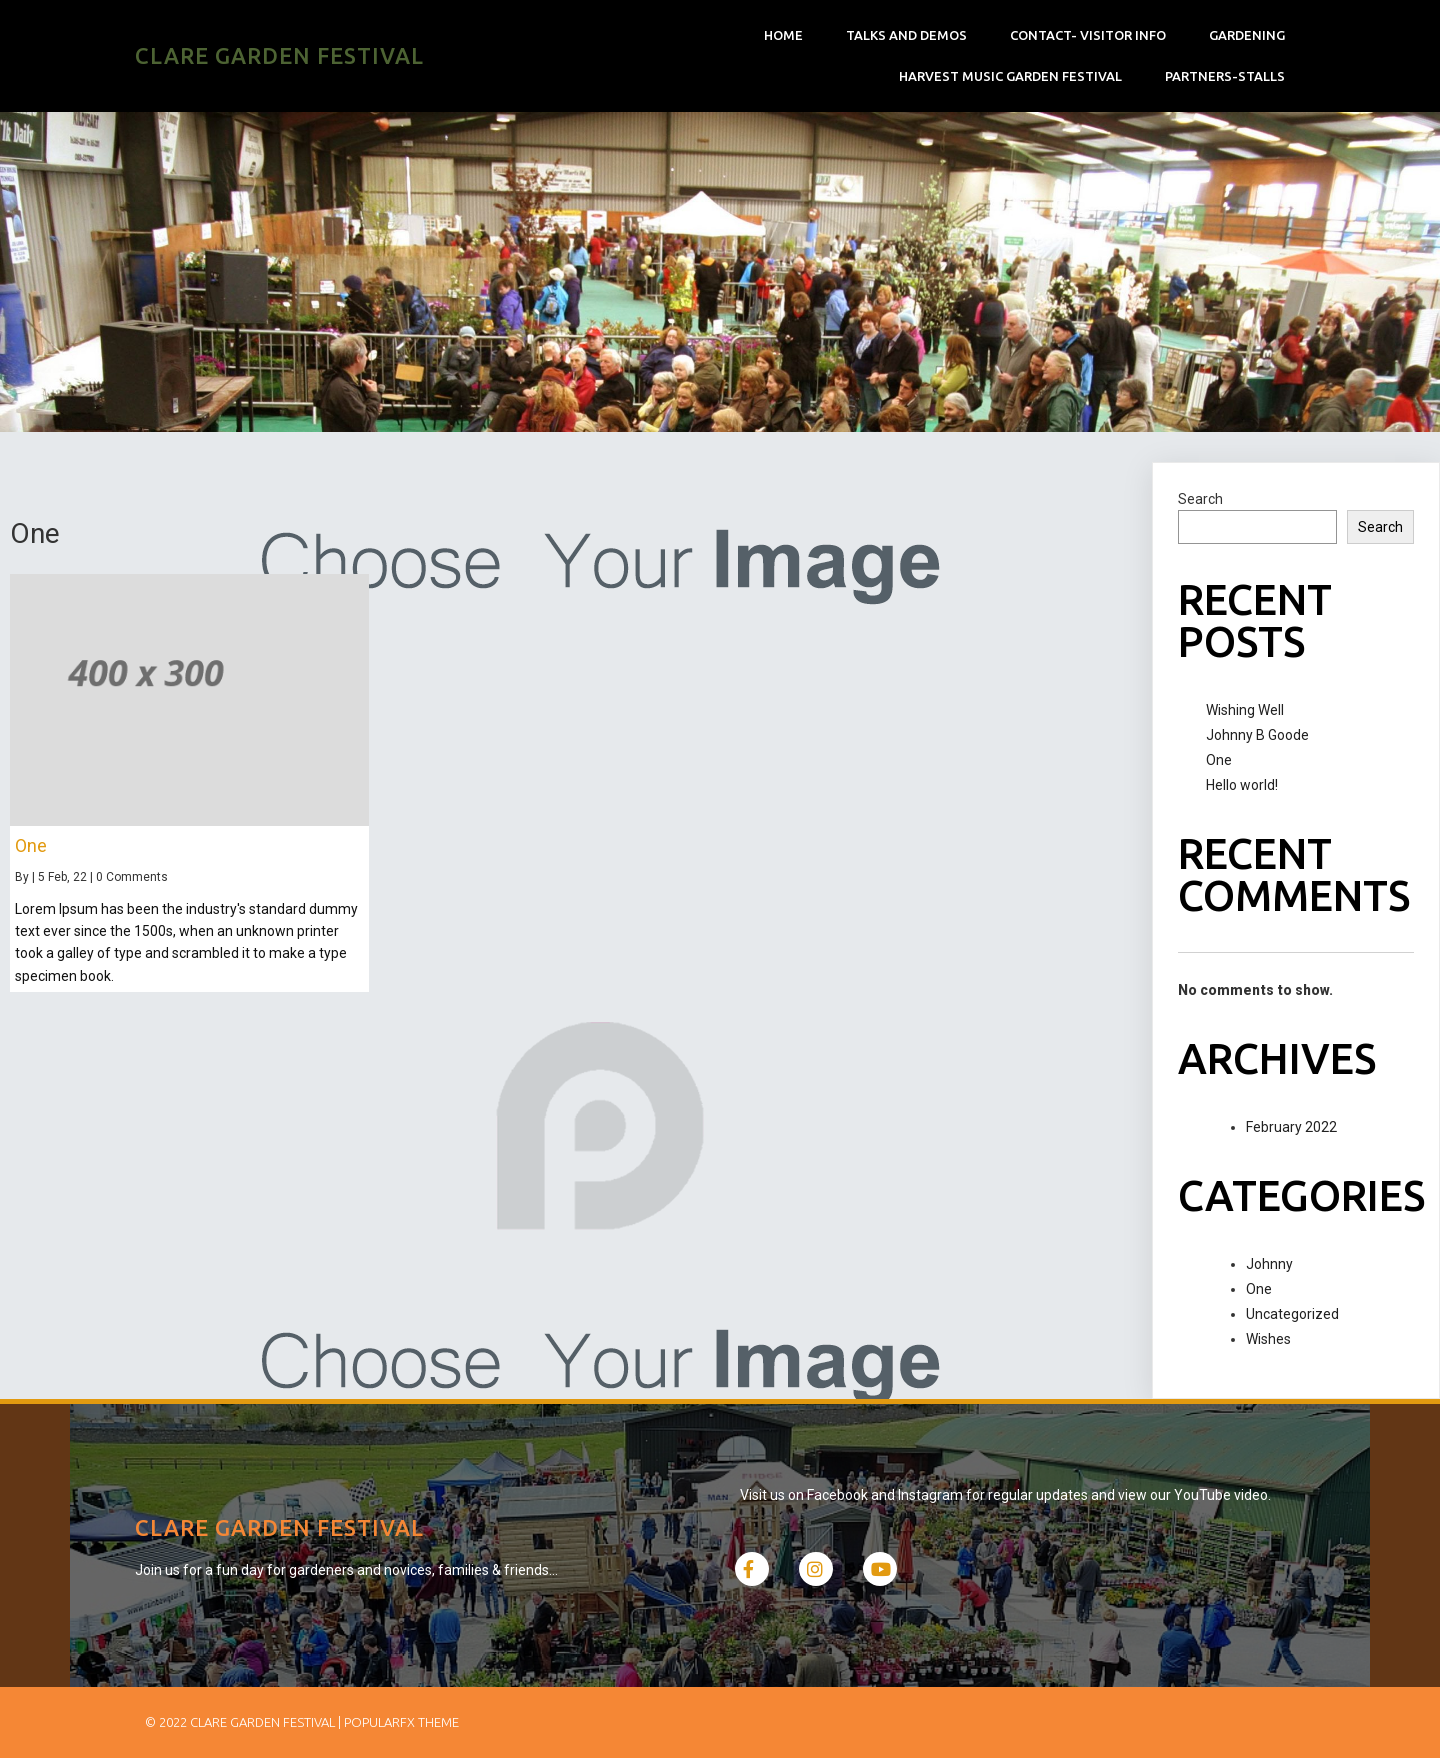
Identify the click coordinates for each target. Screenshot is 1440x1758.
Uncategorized (1292, 1314)
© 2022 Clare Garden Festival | (244, 1722)
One (1219, 760)
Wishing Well (1245, 710)
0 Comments (132, 877)
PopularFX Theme (401, 1722)
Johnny (1269, 1264)
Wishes (1268, 1339)
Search (1200, 499)
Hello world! (1242, 785)
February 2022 (1291, 1127)
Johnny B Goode (1257, 735)
